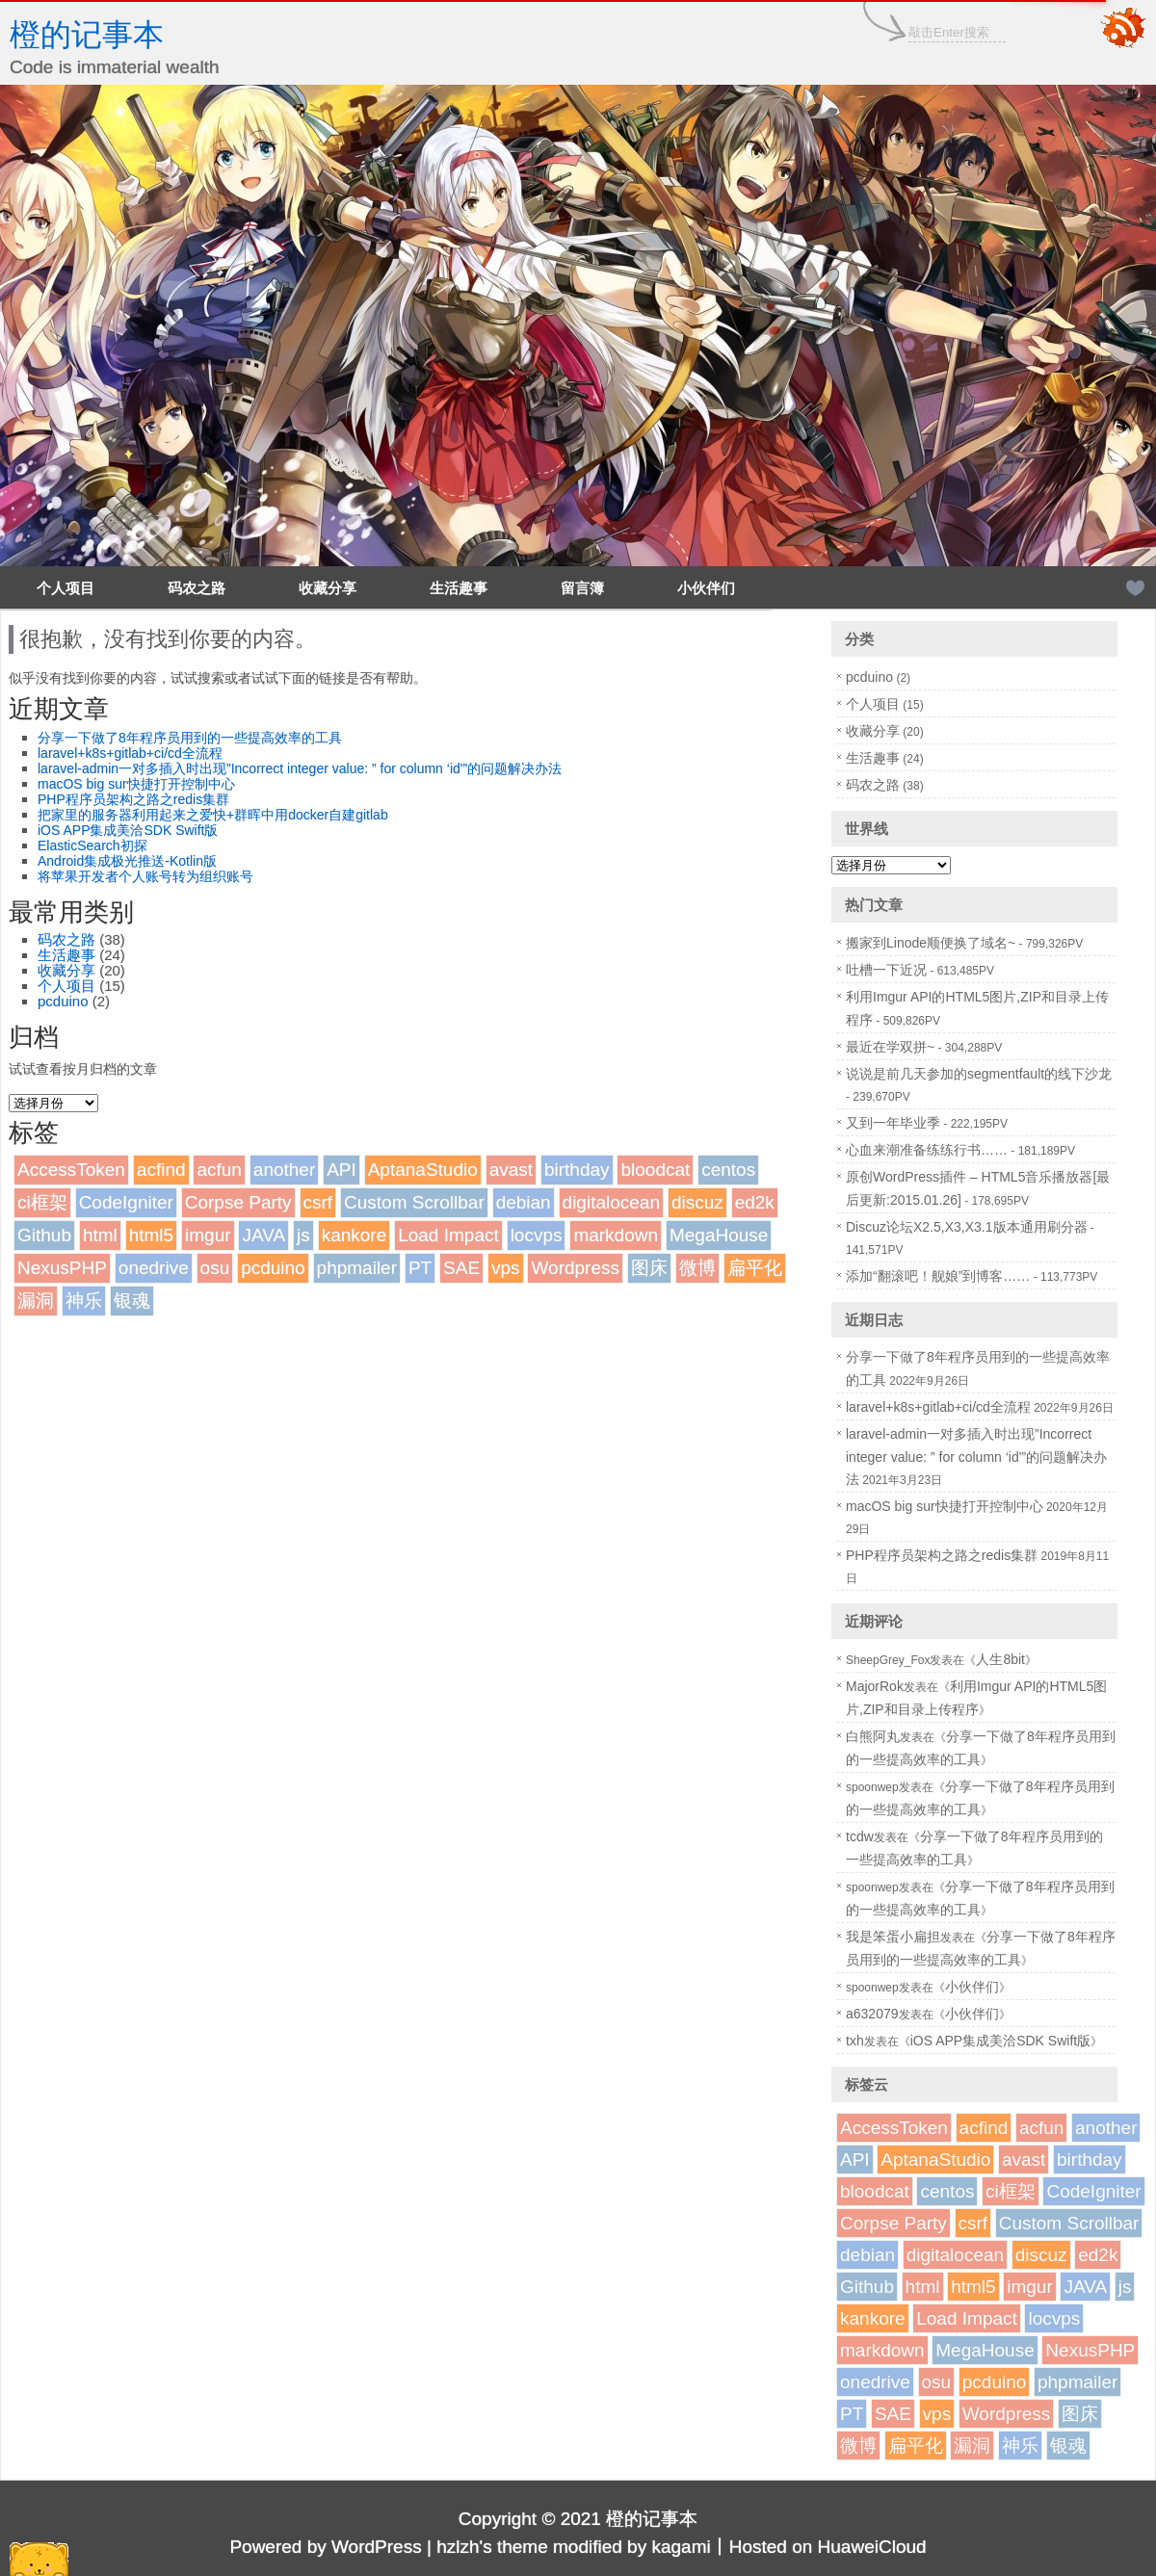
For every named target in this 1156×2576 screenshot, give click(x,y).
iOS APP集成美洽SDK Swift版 (128, 830)
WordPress (376, 2547)
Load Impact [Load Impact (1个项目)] (448, 1235)
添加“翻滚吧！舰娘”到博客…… (938, 1276)
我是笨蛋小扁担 (893, 1936)
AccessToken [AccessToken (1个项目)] (71, 1169)
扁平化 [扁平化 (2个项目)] (754, 1268)
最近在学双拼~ (890, 1046)
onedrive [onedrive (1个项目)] (153, 1268)
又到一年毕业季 (893, 1123)
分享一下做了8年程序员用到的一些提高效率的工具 (190, 737)
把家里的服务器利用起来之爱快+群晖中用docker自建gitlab (213, 814)
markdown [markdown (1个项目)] (615, 1235)
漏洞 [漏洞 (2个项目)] (35, 1300)
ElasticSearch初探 (92, 845)
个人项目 (65, 588)
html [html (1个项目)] (100, 1235)
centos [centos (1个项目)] (728, 1169)
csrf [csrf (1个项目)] (318, 1202)
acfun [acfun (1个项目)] (219, 1169)
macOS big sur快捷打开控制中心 (136, 784)
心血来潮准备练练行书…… (927, 1150)
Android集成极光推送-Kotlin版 (127, 861)
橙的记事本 (87, 34)
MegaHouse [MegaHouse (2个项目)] (719, 1235)
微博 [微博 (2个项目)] (697, 1268)
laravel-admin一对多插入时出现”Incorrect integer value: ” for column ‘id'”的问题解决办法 (300, 768)
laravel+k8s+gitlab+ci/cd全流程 (130, 753)
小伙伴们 (706, 588)
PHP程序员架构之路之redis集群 (133, 799)
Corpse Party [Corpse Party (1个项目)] (238, 1202)
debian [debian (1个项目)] (523, 1202)
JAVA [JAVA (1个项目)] (263, 1235)
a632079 (872, 2013)
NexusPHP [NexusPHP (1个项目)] (62, 1268)
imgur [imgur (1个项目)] (208, 1235)
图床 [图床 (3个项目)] (649, 1268)
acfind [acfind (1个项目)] (161, 1169)
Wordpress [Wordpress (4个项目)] (575, 1268)
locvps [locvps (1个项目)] (537, 1235)
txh (855, 2040)
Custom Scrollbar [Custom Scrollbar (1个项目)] (414, 1202)
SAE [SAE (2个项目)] (461, 1268)
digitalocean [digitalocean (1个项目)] (611, 1202)
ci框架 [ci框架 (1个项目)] (42, 1202)
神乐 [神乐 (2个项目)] (84, 1300)
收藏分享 (327, 588)
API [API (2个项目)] (341, 1169)
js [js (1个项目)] (303, 1235)
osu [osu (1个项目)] (215, 1268)
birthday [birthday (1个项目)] (577, 1169)
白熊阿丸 (873, 1736)
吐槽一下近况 (886, 969)
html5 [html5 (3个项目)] (151, 1235)
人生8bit (1000, 1659)
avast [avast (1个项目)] (511, 1169)
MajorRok (875, 1686)
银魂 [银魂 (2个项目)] (132, 1300)
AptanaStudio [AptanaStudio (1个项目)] (423, 1169)
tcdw (860, 1836)
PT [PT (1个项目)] (420, 1268)
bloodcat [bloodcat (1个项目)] (655, 1169)
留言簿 (582, 588)
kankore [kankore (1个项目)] (354, 1235)
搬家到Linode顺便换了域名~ (930, 942)
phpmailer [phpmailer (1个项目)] (357, 1268)
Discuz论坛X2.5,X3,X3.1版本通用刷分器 (967, 1227)
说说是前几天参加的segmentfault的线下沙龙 (979, 1073)
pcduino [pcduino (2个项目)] (273, 1268)
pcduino (63, 1001)
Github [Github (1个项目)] (44, 1235)
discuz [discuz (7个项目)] (697, 1202)
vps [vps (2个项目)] (505, 1268)
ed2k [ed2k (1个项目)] (755, 1202)
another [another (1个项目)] (284, 1169)
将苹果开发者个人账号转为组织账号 (145, 876)
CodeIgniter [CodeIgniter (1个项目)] (126, 1202)
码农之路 (196, 588)
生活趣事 (458, 588)
